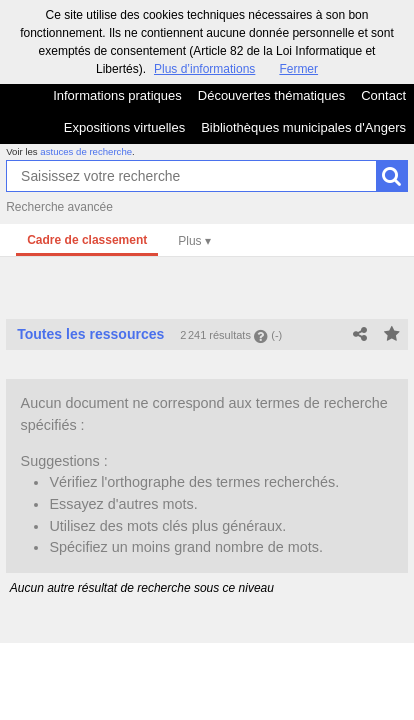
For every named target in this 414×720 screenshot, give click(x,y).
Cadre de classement (87, 240)
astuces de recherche (86, 151)
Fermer (298, 69)
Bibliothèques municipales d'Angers (303, 127)
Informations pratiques (117, 95)
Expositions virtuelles (124, 127)
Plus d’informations (204, 69)
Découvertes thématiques (271, 95)
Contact (383, 95)
